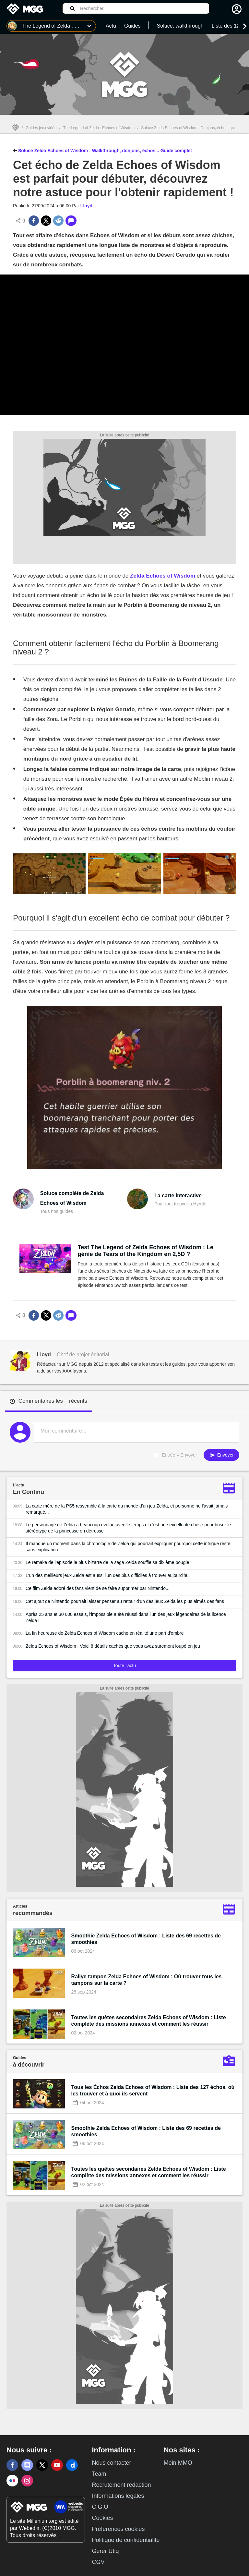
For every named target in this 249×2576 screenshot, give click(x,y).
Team (99, 2474)
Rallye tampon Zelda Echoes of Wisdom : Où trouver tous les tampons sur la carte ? (146, 1980)
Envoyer (221, 1455)
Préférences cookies (118, 2529)
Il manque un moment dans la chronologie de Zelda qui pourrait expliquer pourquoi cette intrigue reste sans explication (128, 1546)
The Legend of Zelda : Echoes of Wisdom (99, 128)
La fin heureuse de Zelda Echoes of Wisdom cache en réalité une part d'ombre (105, 1633)
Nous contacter (111, 2463)
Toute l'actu (124, 1665)
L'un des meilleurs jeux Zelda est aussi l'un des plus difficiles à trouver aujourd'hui (108, 1575)
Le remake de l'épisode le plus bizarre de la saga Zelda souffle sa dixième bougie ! (109, 1562)
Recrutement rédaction (121, 2485)
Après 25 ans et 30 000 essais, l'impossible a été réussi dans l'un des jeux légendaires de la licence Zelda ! (126, 1617)
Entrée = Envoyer (179, 1455)
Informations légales (118, 2496)
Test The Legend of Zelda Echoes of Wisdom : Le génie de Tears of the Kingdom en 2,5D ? (146, 1250)
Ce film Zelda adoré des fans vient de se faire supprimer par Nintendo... (98, 1588)
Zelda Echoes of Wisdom (162, 576)
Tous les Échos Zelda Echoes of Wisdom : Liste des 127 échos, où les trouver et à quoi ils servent (153, 2090)
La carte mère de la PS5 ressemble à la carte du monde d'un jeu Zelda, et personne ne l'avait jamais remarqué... (127, 1509)
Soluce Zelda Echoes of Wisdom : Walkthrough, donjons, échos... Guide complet (102, 150)
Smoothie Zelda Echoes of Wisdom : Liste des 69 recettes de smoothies (146, 1939)
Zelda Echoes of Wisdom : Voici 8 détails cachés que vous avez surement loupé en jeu (113, 1646)
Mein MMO (178, 2463)
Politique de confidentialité (126, 2540)
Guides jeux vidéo (41, 128)
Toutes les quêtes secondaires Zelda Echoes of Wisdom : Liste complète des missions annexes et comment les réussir (148, 2021)
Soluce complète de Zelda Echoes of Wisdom (72, 1198)
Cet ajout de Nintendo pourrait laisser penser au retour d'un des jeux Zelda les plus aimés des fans (125, 1601)
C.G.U (100, 2507)
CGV (98, 2562)
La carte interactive (178, 1195)
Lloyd (86, 205)
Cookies (102, 2518)
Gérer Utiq (105, 2551)
